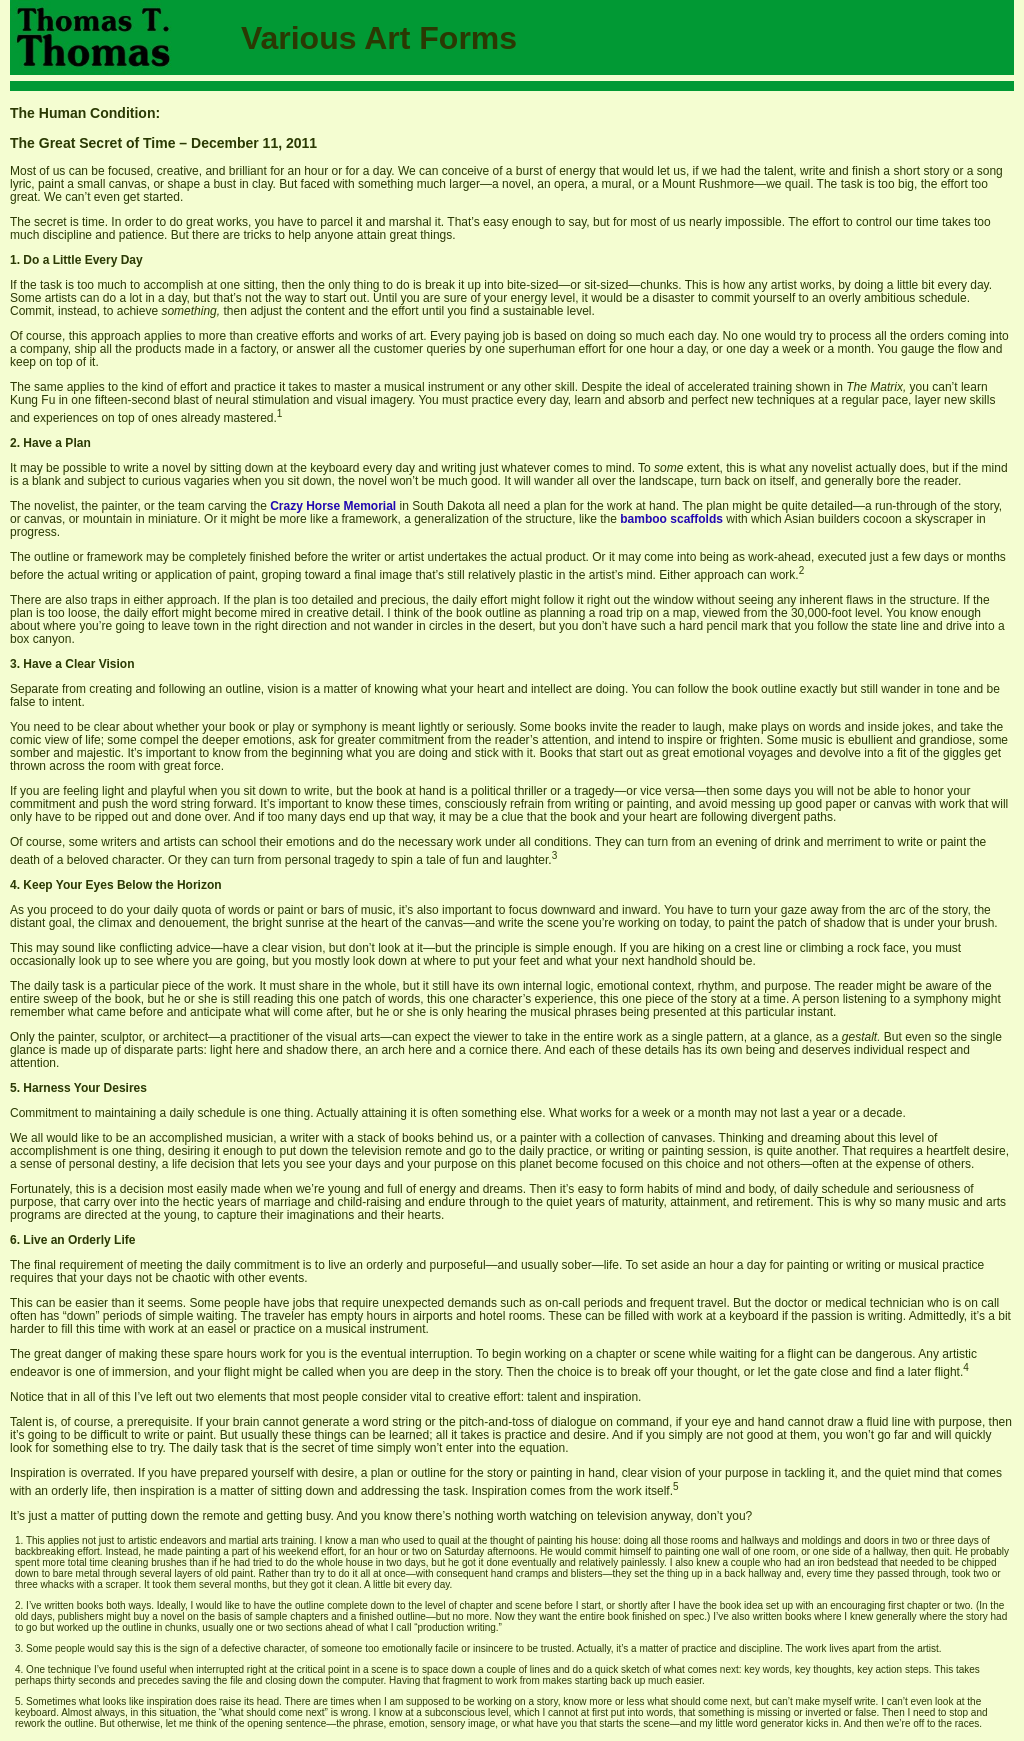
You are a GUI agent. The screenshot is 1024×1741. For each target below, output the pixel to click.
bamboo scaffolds (671, 519)
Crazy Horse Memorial (333, 506)
